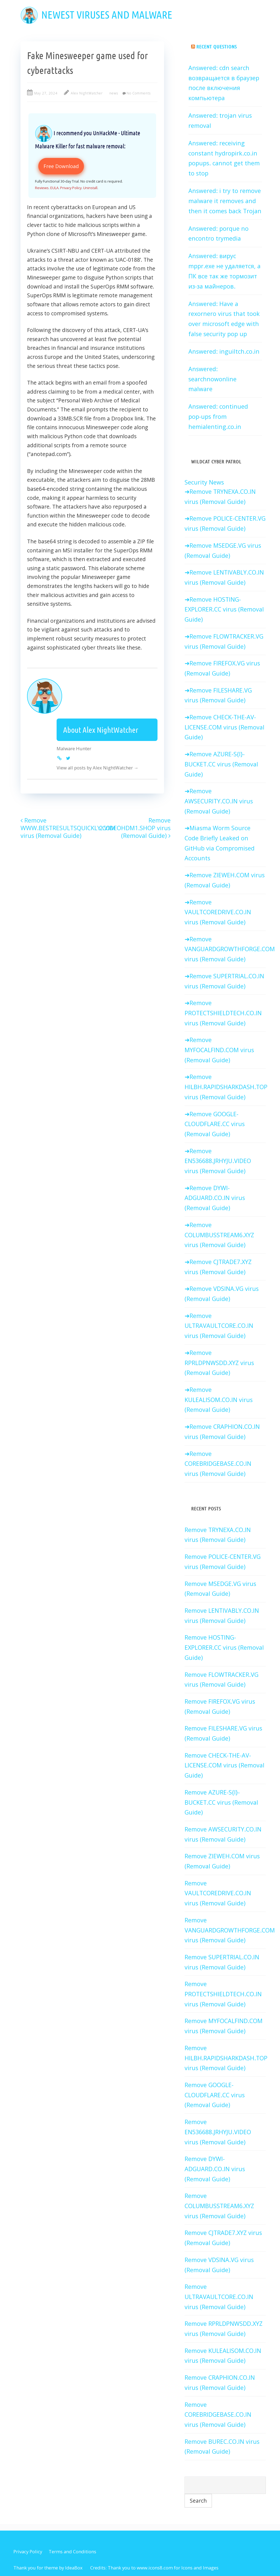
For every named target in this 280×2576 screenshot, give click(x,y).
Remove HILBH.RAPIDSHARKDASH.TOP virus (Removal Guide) (226, 1087)
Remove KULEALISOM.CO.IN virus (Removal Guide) (219, 1400)
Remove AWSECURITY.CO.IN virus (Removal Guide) (219, 801)
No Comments (139, 93)
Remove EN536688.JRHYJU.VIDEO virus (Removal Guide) (218, 1161)
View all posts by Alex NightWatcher (98, 768)
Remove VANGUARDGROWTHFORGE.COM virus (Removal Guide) (230, 949)
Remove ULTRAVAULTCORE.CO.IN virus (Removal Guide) (219, 1326)
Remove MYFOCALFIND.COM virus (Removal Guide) (219, 1050)
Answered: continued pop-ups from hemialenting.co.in (218, 416)
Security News (204, 482)
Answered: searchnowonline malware (212, 379)
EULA (54, 187)
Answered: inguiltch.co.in (223, 351)
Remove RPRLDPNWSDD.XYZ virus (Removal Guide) (219, 1363)
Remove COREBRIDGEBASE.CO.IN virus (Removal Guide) (218, 1464)
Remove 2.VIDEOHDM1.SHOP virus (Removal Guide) (135, 828)
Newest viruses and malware (106, 14)
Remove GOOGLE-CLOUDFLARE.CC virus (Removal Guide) (215, 1124)
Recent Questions (216, 47)
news (113, 93)
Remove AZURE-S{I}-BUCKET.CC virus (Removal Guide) (221, 764)
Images (210, 2568)
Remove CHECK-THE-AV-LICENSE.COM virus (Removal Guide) (224, 727)
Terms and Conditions (72, 2551)
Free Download (61, 166)
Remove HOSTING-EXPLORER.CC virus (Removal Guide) (224, 609)
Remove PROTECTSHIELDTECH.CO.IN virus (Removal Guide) (223, 1013)
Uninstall (90, 187)
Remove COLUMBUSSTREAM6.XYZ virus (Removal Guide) (219, 1235)
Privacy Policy (70, 187)
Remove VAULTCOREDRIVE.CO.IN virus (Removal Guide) (218, 912)
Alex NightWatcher (87, 93)
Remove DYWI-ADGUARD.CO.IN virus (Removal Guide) (215, 1198)
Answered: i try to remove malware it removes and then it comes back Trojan (224, 201)
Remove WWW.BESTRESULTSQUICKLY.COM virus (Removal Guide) (68, 828)
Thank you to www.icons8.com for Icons (150, 2568)
